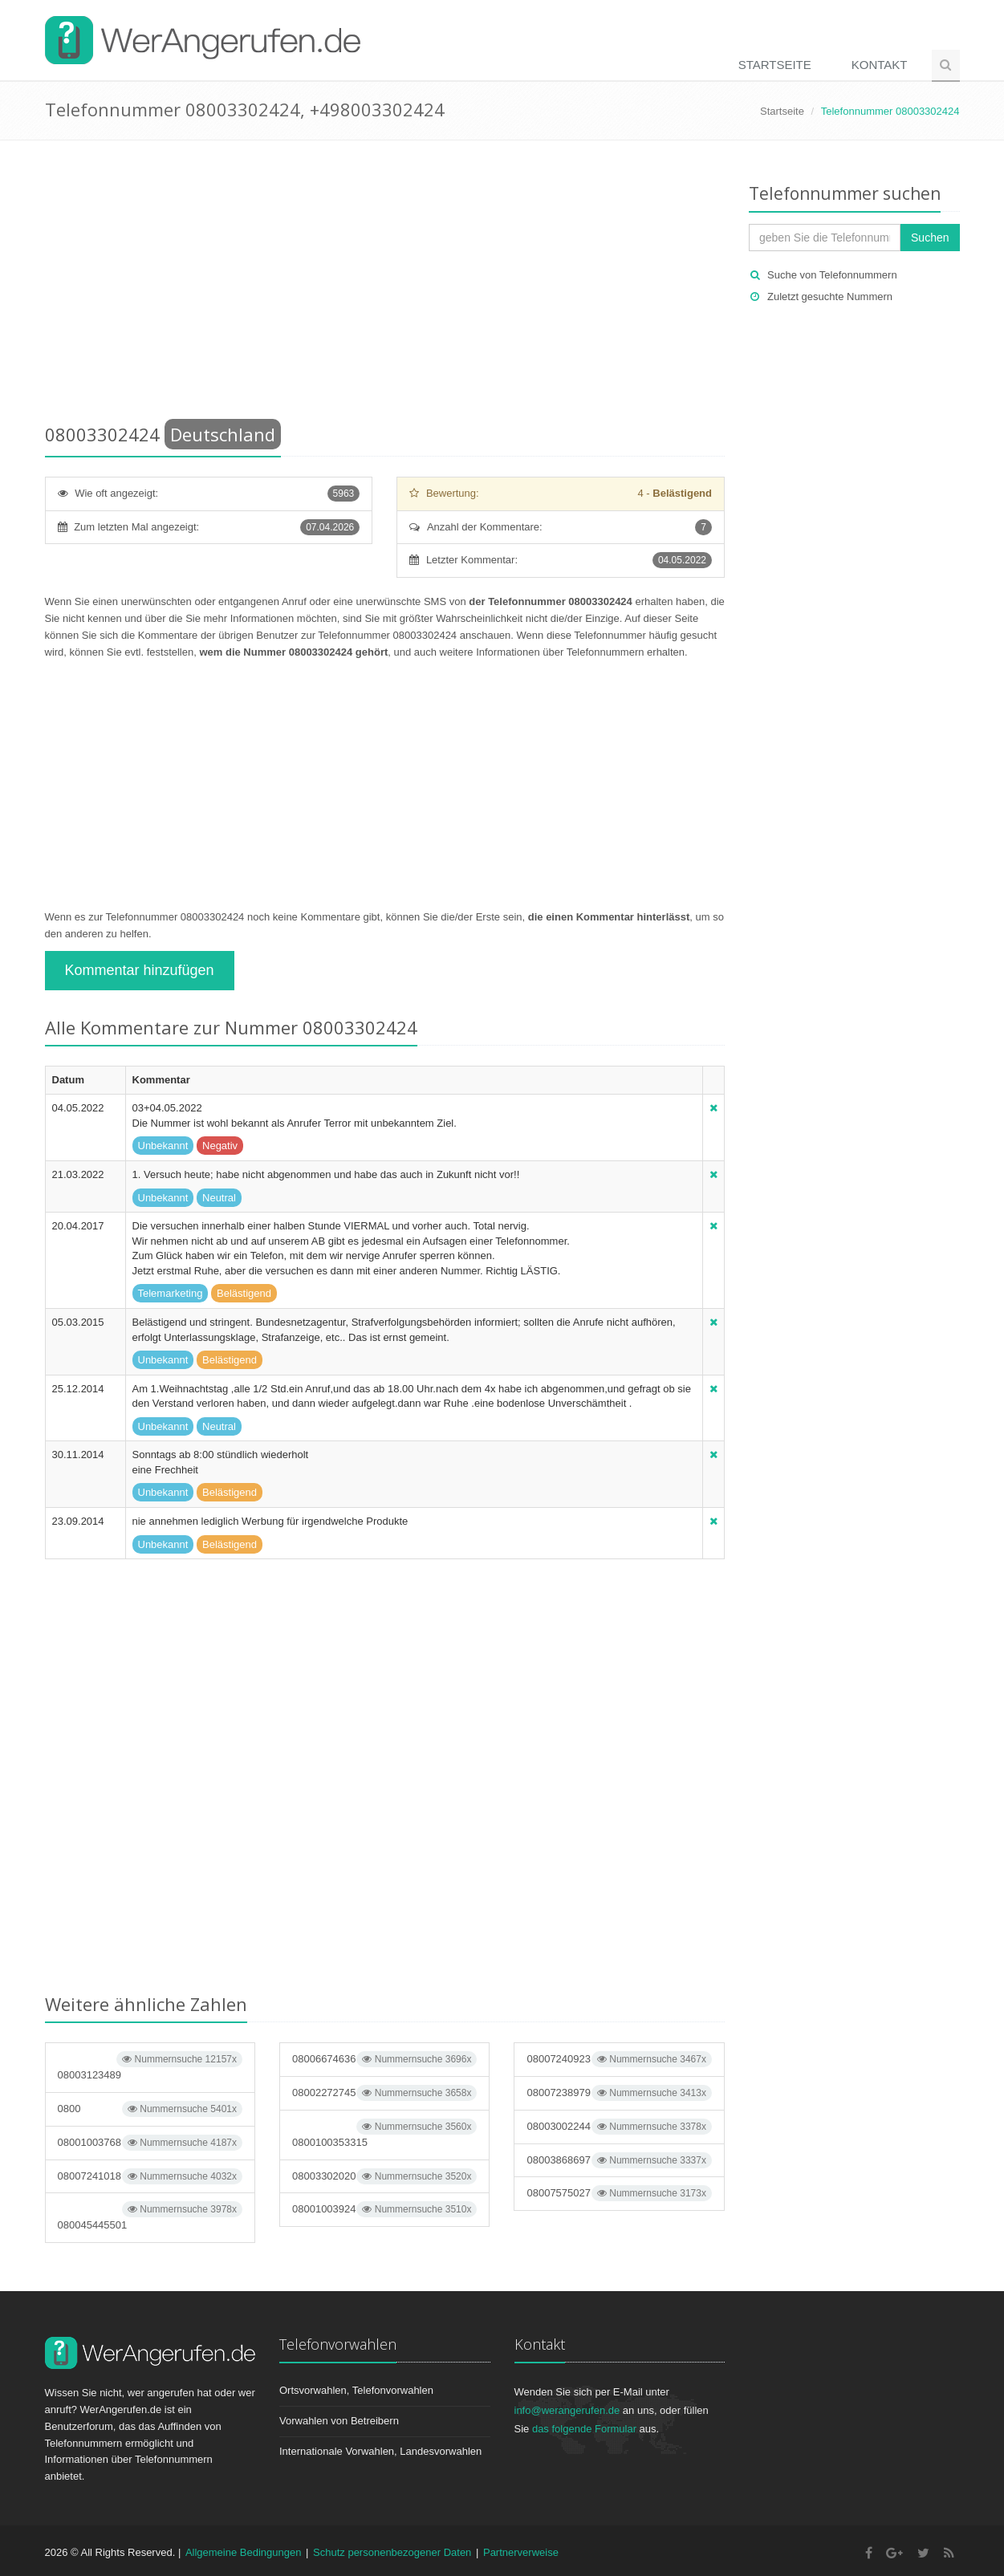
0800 (150, 2109)
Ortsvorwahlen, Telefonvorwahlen (356, 2390)
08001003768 (150, 2143)
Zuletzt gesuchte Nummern (829, 297)
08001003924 (384, 2209)
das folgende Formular (584, 2429)
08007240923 (618, 2059)
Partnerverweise (521, 2552)
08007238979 (618, 2093)
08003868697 (618, 2160)
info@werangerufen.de (567, 2410)
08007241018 (150, 2176)
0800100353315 (384, 2133)
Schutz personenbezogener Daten (392, 2552)
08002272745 (384, 2093)
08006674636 (384, 2059)
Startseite (774, 64)
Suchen (930, 237)
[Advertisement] (385, 285)
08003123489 (150, 2066)
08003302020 (384, 2176)
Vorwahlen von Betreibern (339, 2421)
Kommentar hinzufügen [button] (139, 970)
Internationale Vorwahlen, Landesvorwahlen (380, 2451)
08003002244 (618, 2127)
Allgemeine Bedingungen (243, 2552)
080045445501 (150, 2216)
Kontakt (880, 64)
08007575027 (618, 2193)
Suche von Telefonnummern (832, 275)
